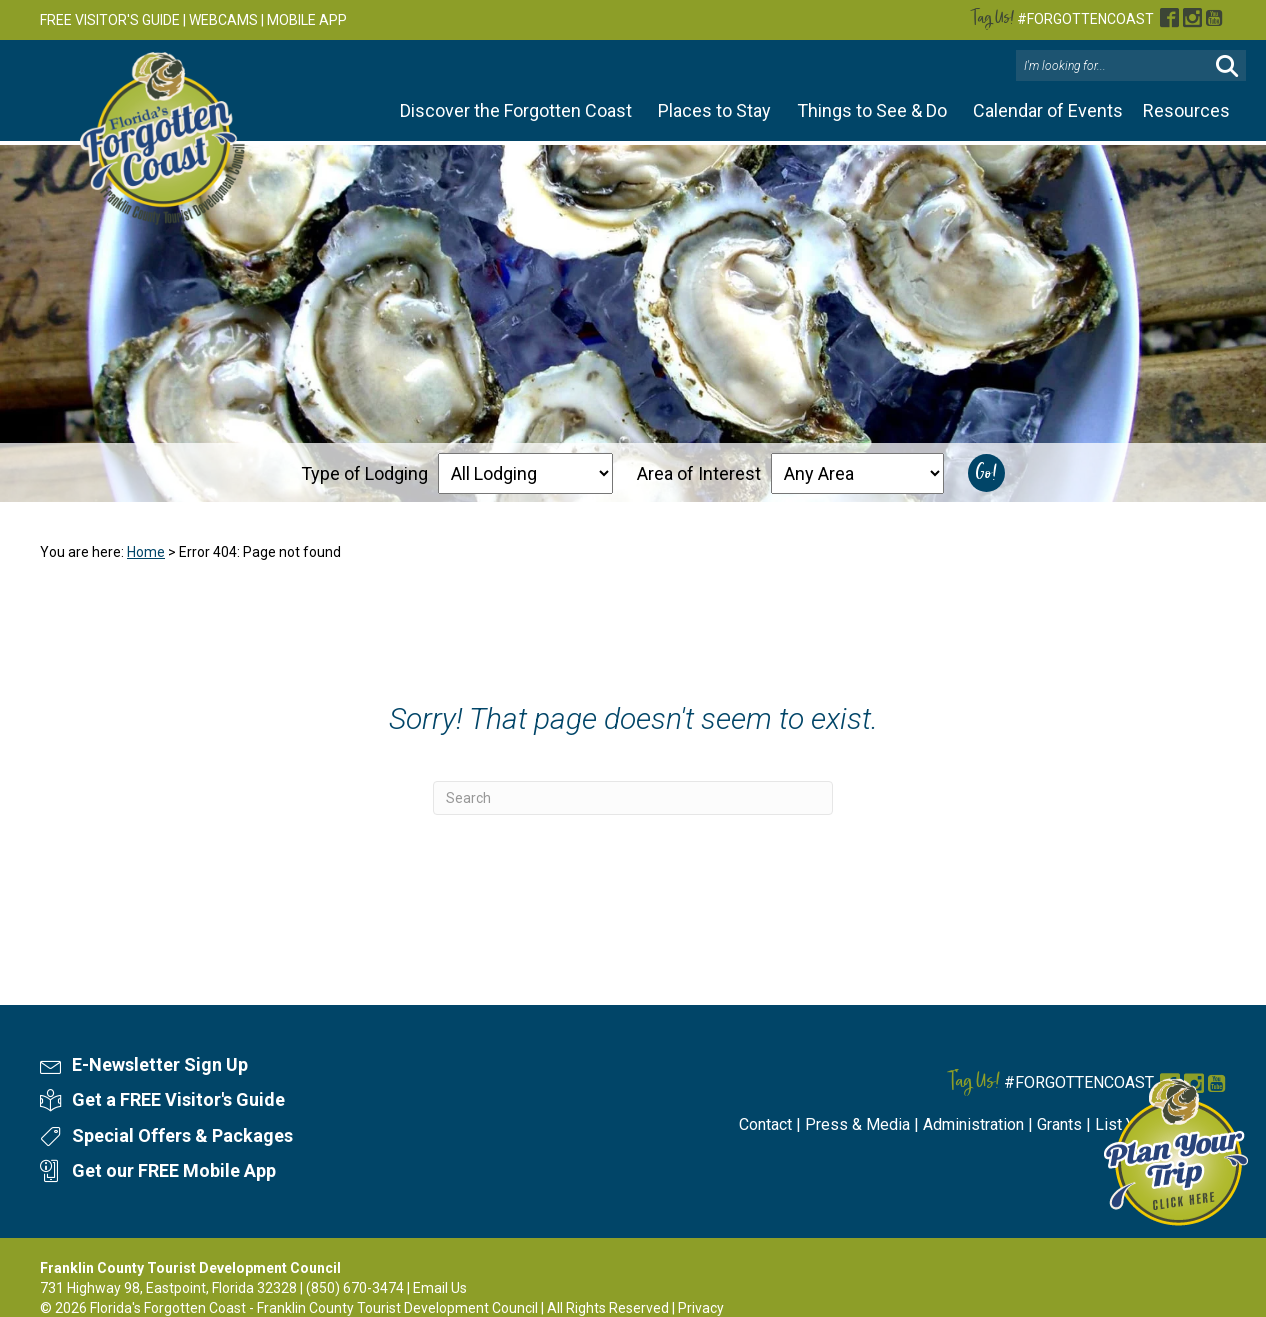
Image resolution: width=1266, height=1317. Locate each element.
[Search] (633, 798)
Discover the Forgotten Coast (516, 110)
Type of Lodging (364, 473)
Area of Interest (699, 473)
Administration (973, 1124)
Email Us (440, 1288)
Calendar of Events (1048, 110)
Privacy (701, 1308)
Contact (765, 1124)
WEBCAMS (223, 20)
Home (146, 552)
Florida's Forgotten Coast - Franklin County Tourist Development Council (314, 1308)
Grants (1059, 1124)
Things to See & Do (872, 110)
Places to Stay (714, 110)
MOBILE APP (307, 20)
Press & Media (857, 1124)
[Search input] (1115, 66)
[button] (1227, 66)
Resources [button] (1186, 110)
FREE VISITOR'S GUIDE (110, 20)
